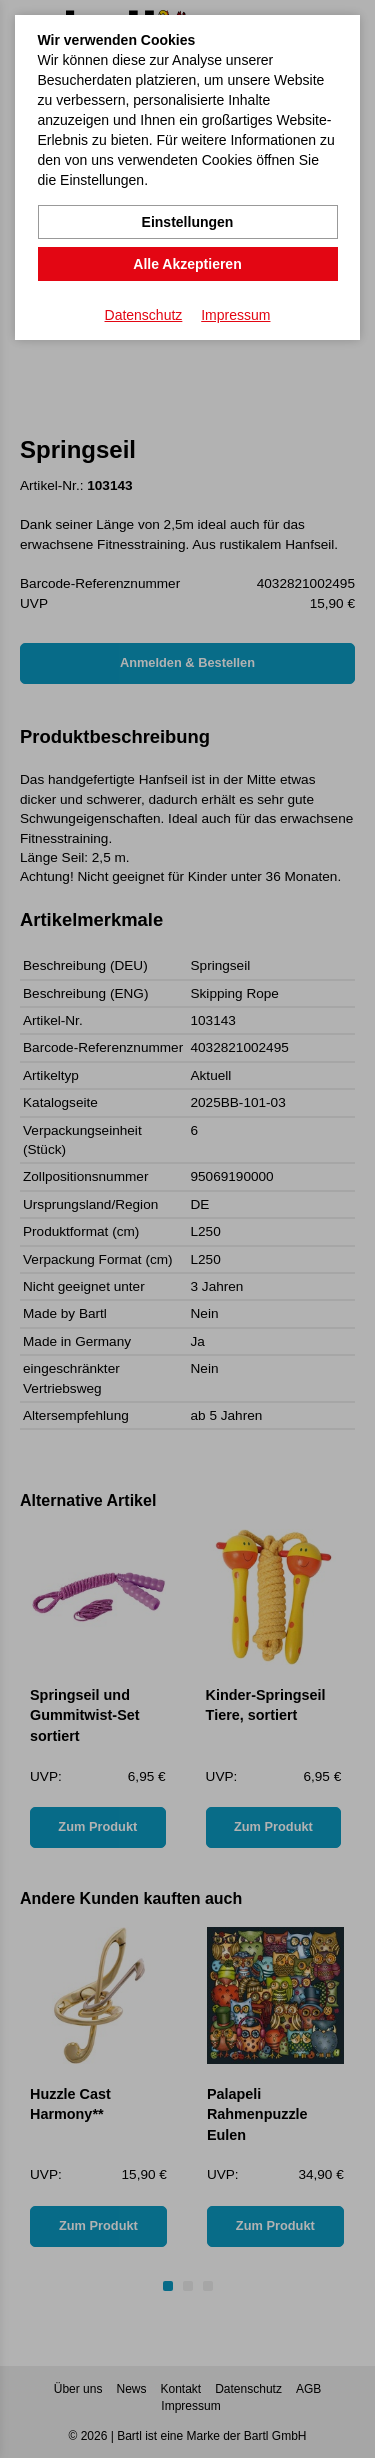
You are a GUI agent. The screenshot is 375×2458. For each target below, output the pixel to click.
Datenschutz (144, 315)
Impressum (235, 315)
